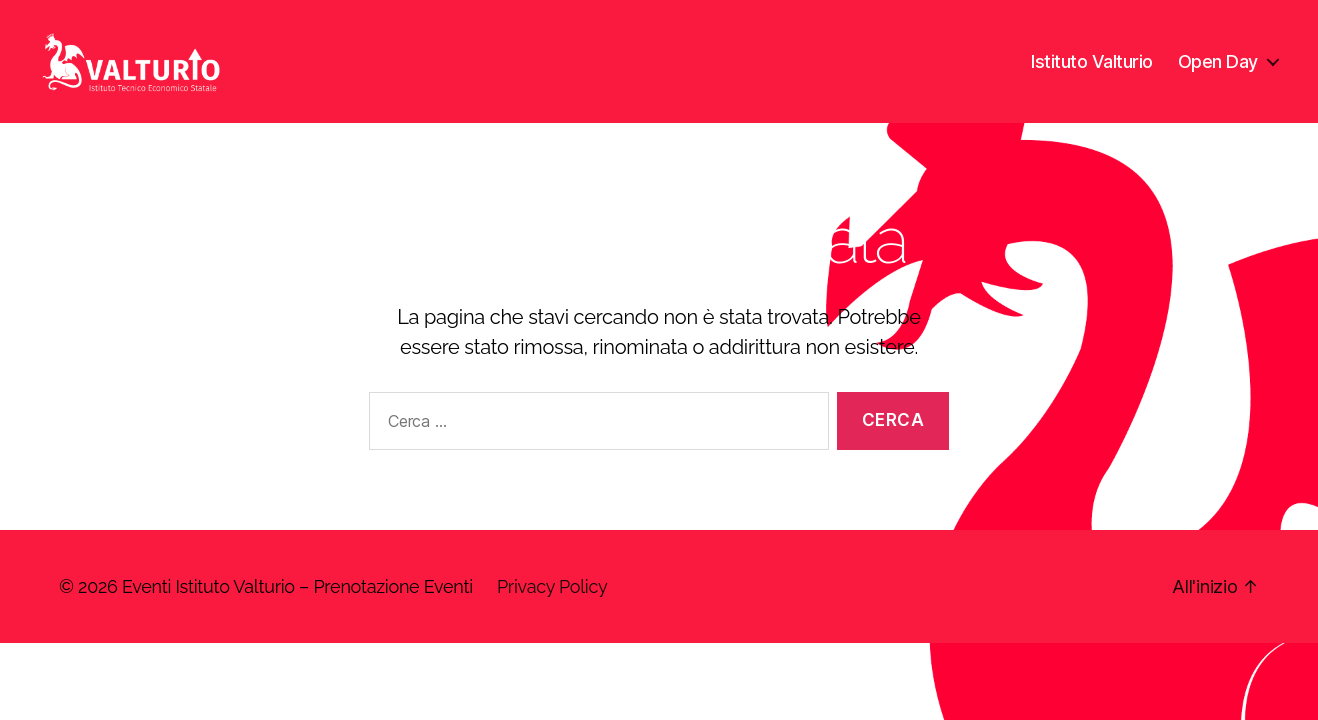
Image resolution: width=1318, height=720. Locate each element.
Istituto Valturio (1092, 72)
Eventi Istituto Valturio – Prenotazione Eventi (297, 610)
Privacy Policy (552, 610)
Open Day (1218, 72)
